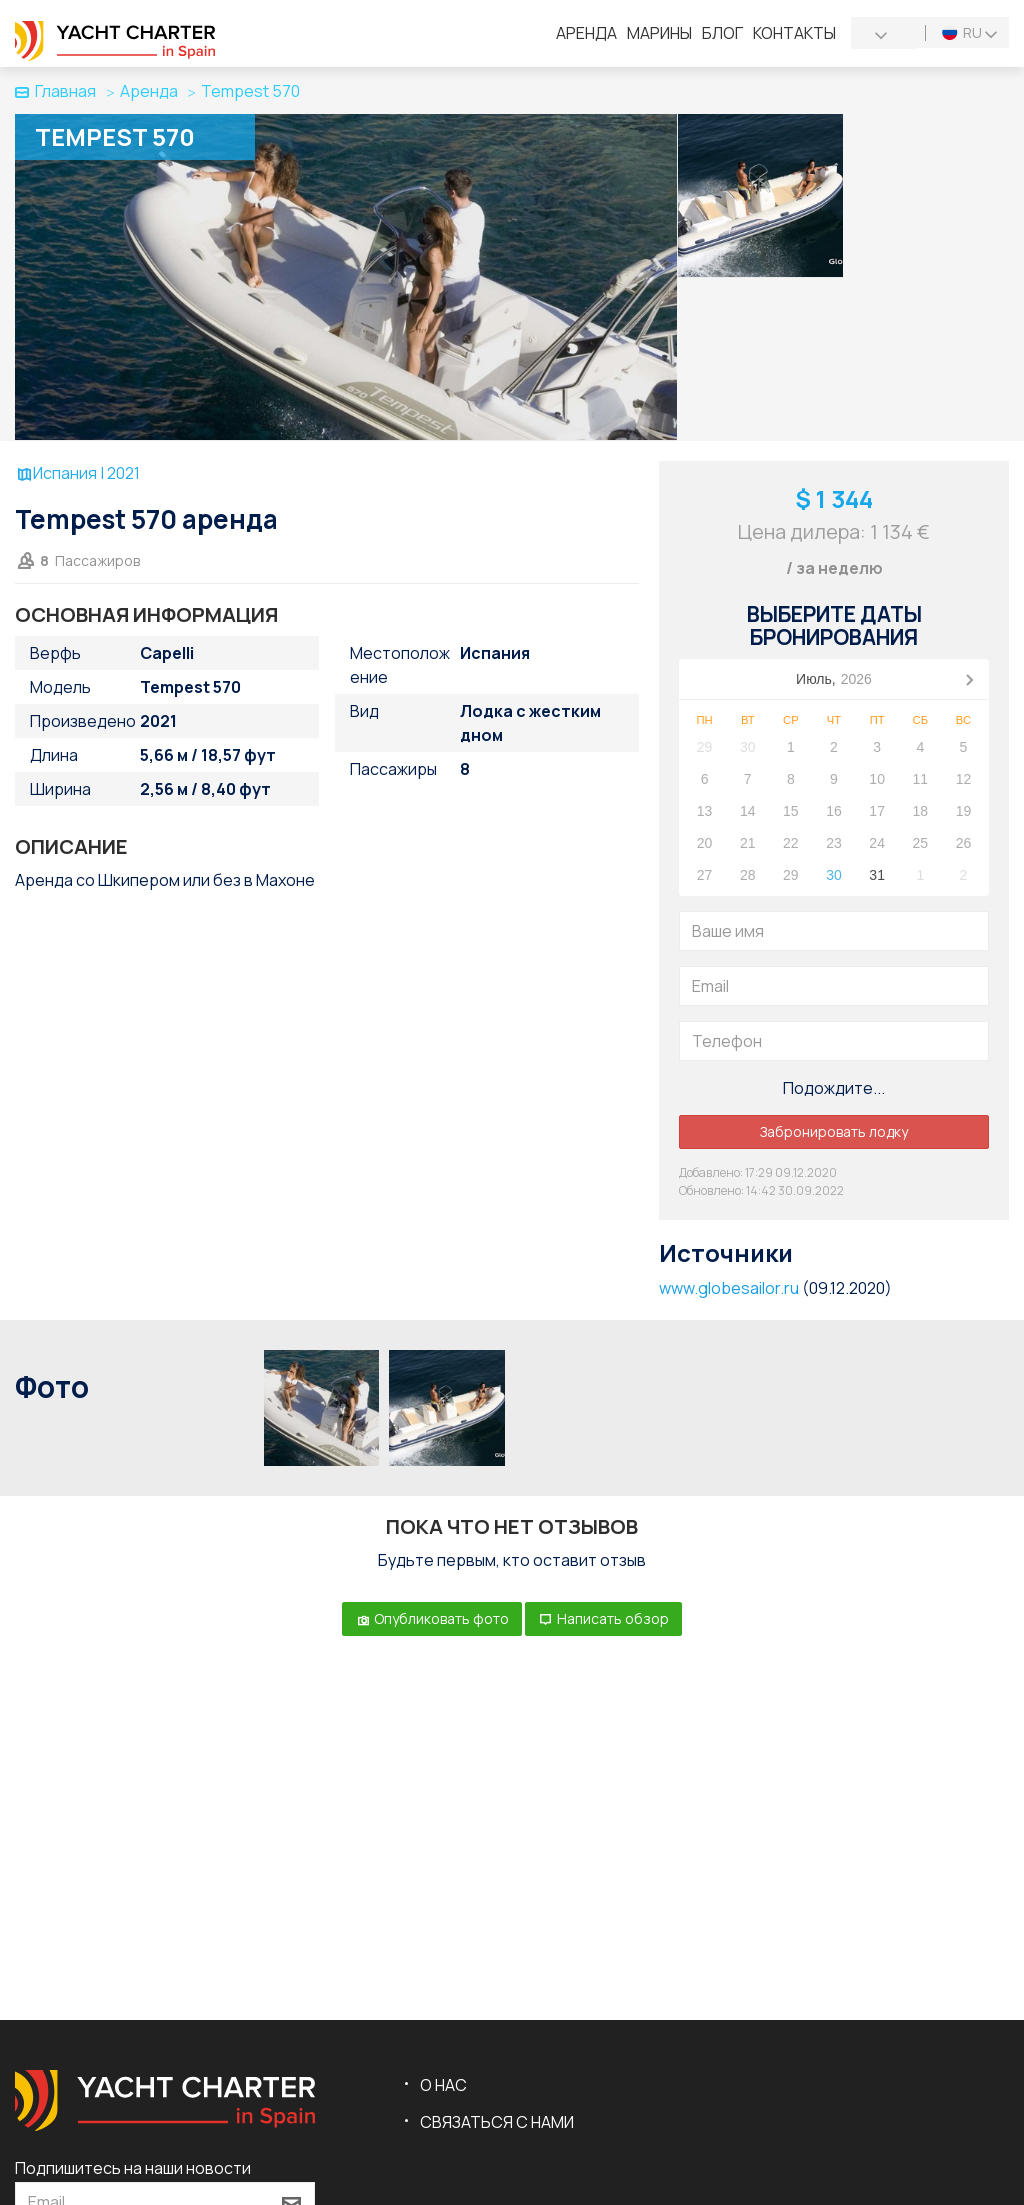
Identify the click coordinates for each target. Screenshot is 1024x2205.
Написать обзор (603, 1618)
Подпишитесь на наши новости (133, 2168)
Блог (722, 33)
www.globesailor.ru (729, 1288)
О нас (443, 2085)
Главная (55, 91)
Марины (659, 33)
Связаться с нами (497, 2122)
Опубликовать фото (432, 1618)
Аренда (586, 33)
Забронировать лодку (834, 1131)
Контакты (794, 33)
